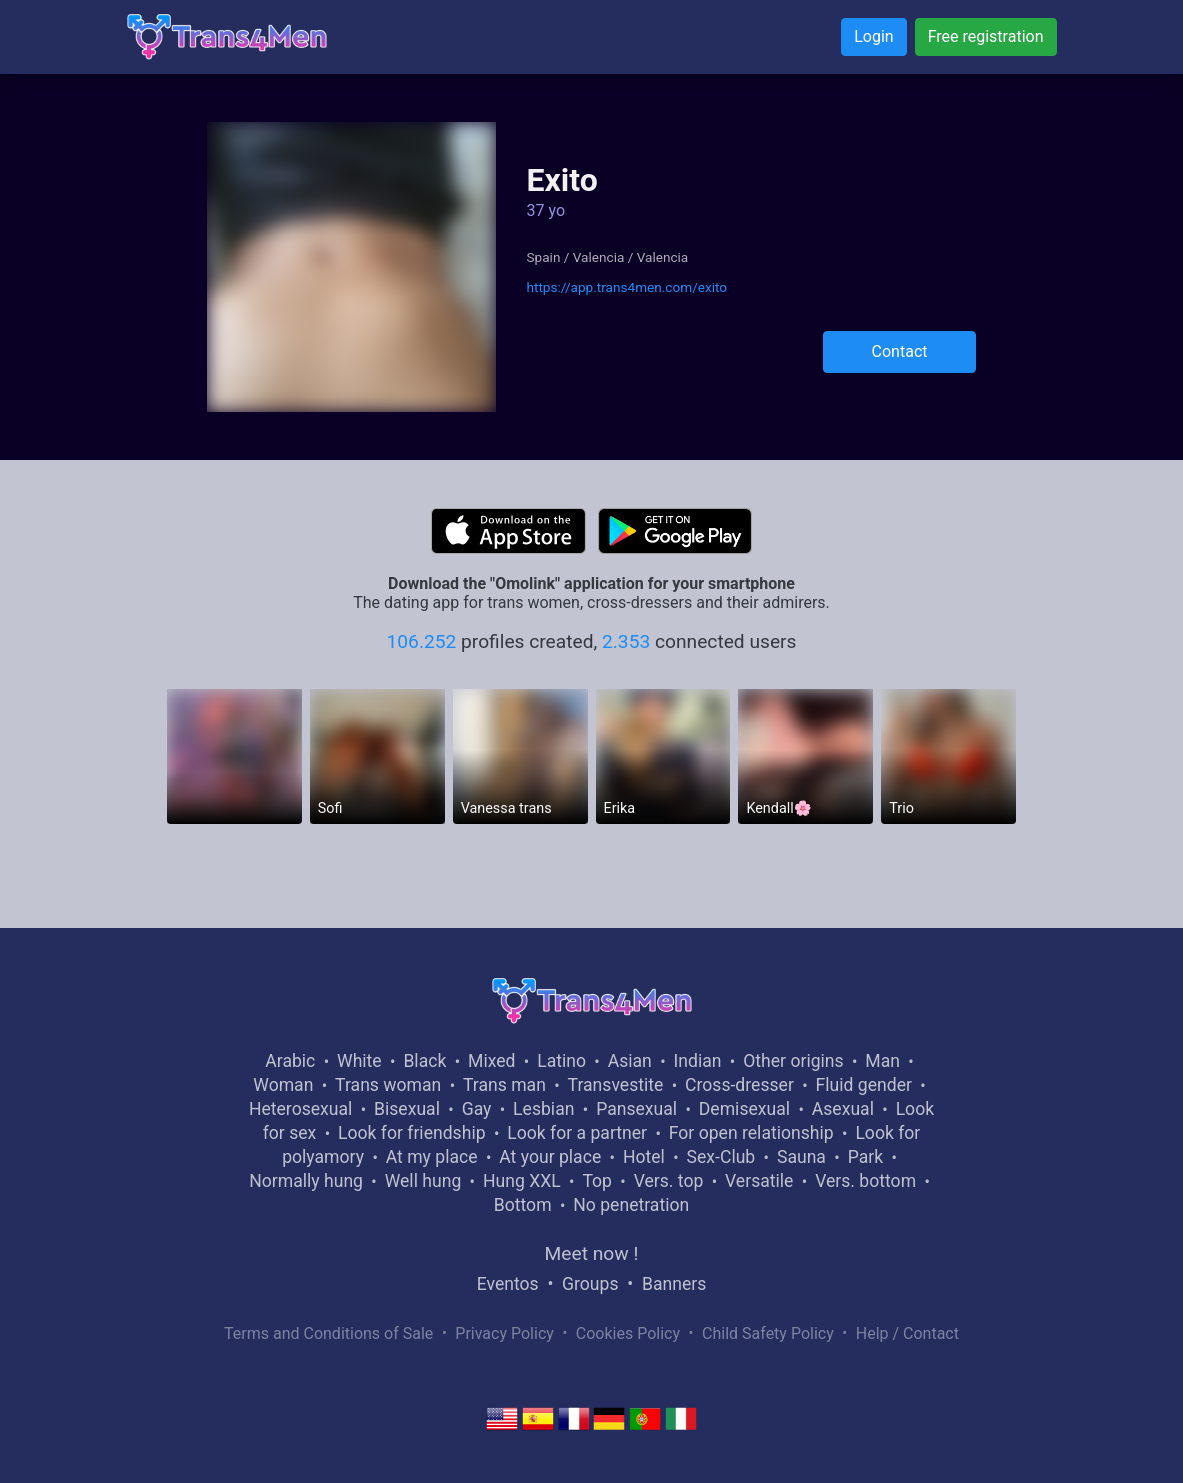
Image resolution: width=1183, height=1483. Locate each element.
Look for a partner (577, 1133)
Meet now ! (592, 1253)
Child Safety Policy (768, 1333)
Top (597, 1181)
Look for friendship (412, 1133)
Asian (630, 1061)
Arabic (290, 1061)
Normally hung (306, 1181)
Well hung (423, 1181)
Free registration (986, 36)
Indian (698, 1061)
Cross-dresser (739, 1085)
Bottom (523, 1205)
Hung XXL (522, 1181)
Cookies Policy (628, 1333)
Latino (561, 1061)
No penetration (631, 1205)
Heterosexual (300, 1109)
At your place (550, 1157)
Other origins (793, 1061)
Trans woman (388, 1085)
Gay (477, 1109)
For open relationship (751, 1133)
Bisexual (407, 1109)
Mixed (491, 1061)
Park (865, 1157)
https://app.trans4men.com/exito (626, 287)
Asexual (843, 1109)
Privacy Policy (504, 1333)
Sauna (801, 1157)
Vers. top (669, 1181)
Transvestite (616, 1085)
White (359, 1061)
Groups (590, 1284)
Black (424, 1061)
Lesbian (543, 1109)
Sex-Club (721, 1157)
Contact (900, 351)
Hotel (644, 1157)
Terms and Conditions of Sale (328, 1333)
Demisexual (744, 1109)
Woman (283, 1085)
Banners (674, 1284)
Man (882, 1061)
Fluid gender (864, 1085)
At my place (432, 1157)
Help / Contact (907, 1333)
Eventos (508, 1284)
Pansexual (636, 1109)
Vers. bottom (865, 1181)
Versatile (759, 1181)
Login (873, 36)
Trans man (504, 1085)
